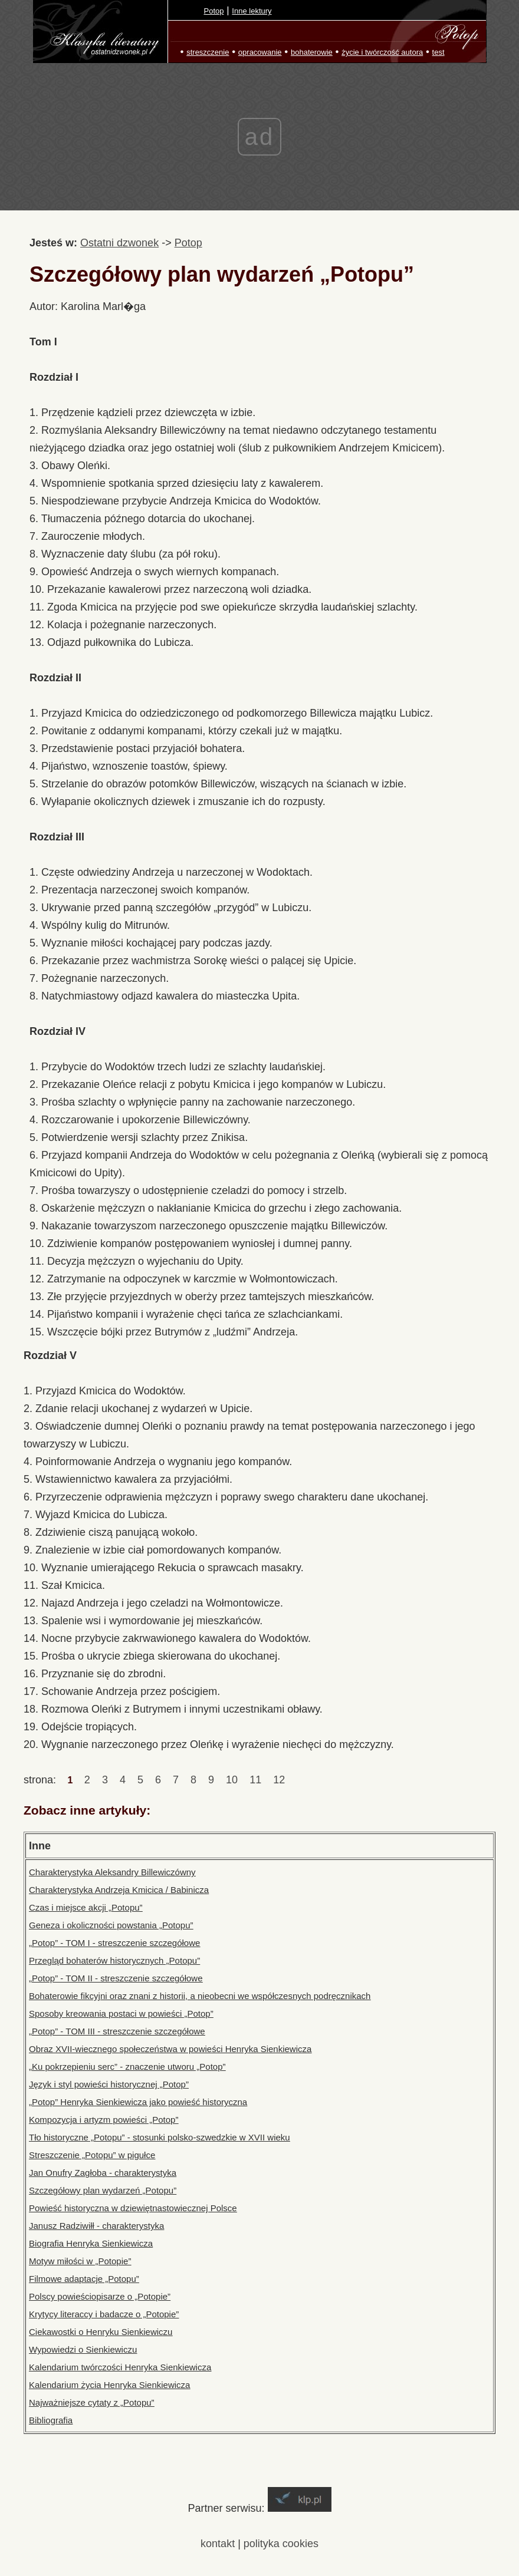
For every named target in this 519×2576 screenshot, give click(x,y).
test (438, 52)
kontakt (218, 2543)
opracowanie (260, 52)
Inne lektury (251, 10)
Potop (214, 10)
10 (232, 1780)
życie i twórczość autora (382, 52)
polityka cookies (281, 2543)
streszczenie (207, 52)
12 (279, 1780)
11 (255, 1780)
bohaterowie (312, 52)
